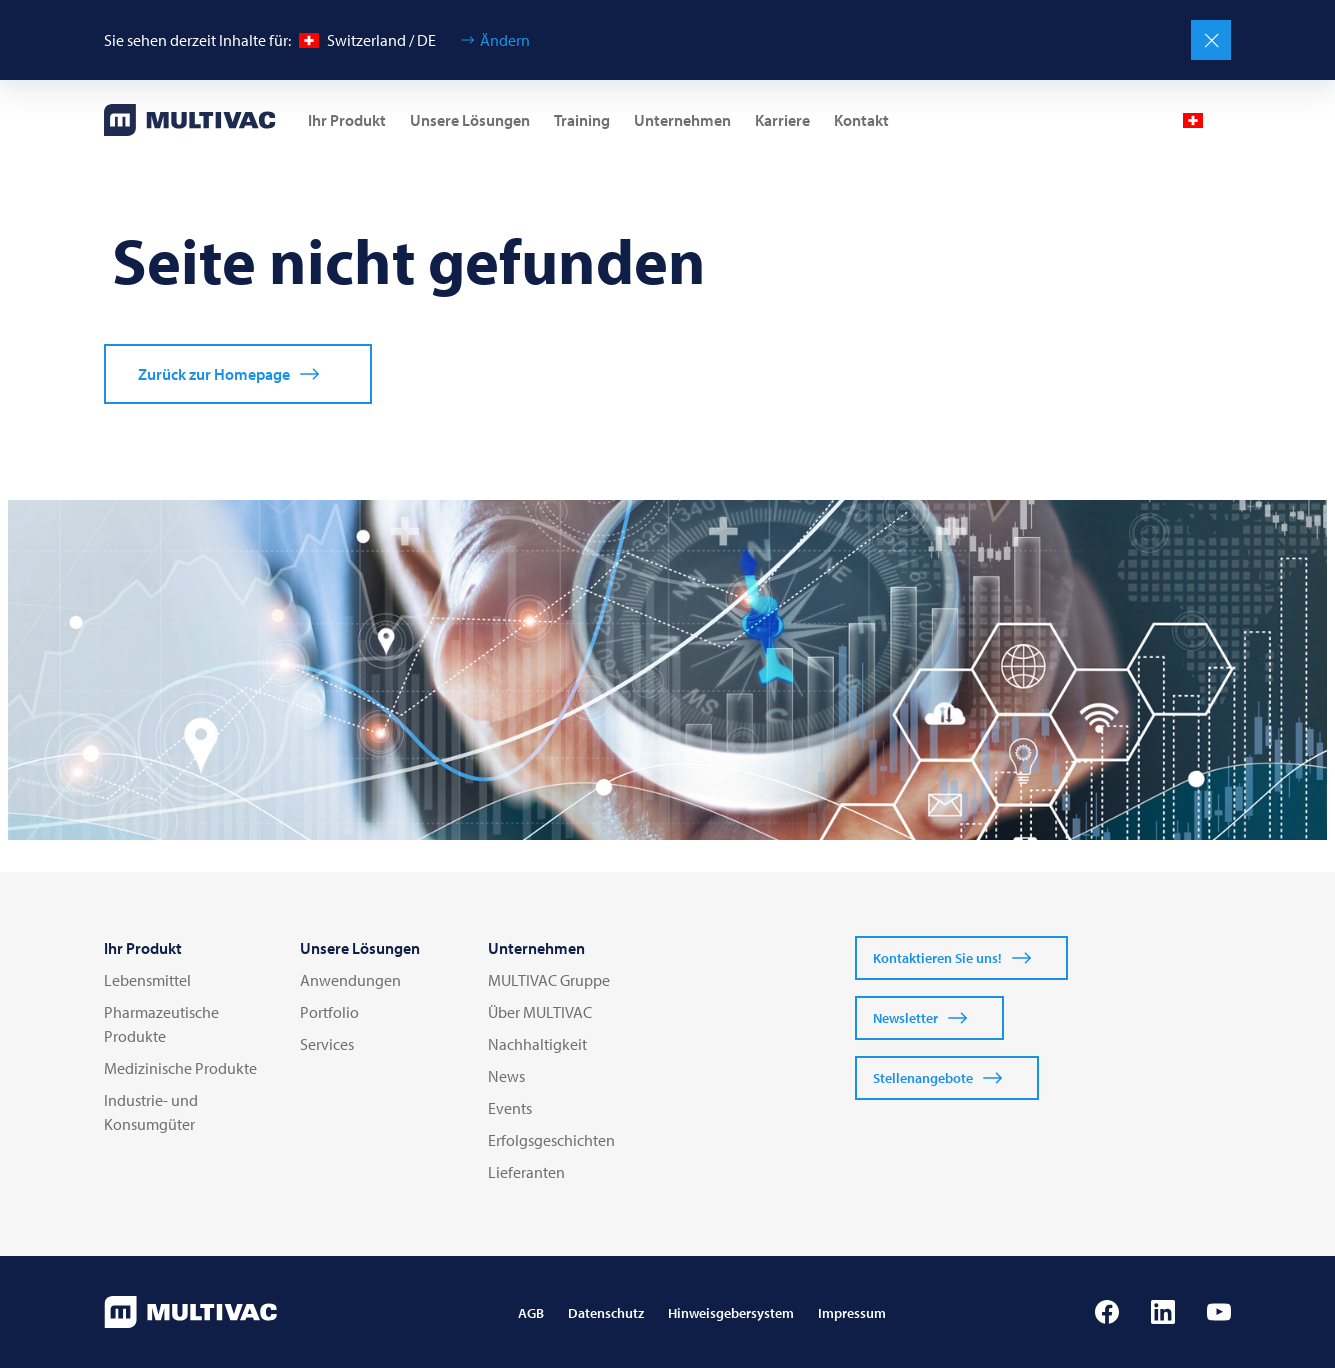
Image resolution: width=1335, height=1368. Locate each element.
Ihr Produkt (347, 120)
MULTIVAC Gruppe (549, 980)
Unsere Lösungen (470, 120)
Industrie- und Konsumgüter (151, 1112)
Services (327, 1044)
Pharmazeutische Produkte (161, 1024)
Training (582, 120)
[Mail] (1095, 120)
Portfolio (329, 1012)
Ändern (505, 40)
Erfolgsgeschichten (551, 1140)
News (506, 1076)
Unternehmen (682, 120)
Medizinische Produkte (180, 1068)
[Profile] (1143, 120)
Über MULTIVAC (540, 1012)
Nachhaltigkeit (537, 1044)
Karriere (782, 120)
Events (510, 1108)
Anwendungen (350, 980)
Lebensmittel (147, 980)
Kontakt (861, 120)
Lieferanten (526, 1172)
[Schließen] (1211, 40)
